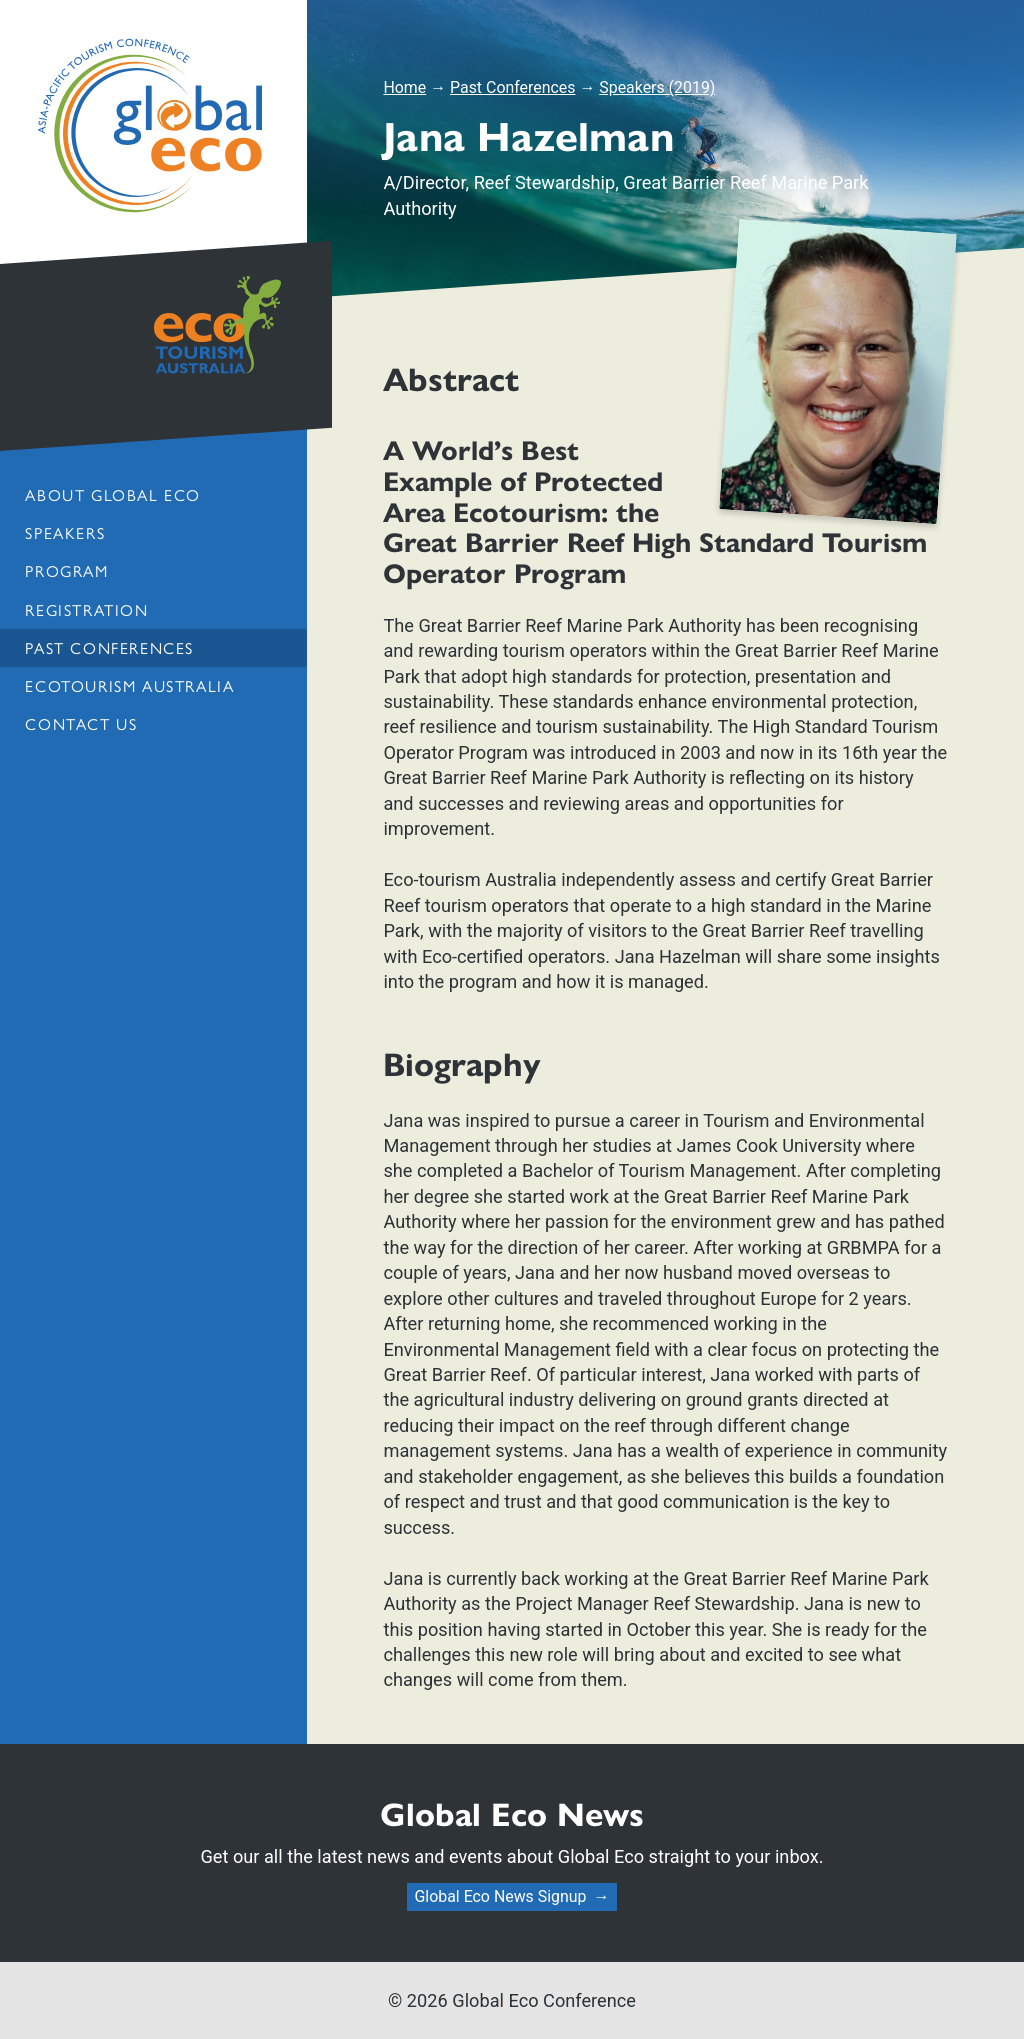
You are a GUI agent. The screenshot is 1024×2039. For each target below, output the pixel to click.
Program (66, 570)
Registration (86, 609)
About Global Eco (112, 494)
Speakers (65, 532)
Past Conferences (109, 647)
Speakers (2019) (657, 87)
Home (404, 87)
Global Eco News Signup (500, 1896)
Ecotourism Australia (129, 685)
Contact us (81, 723)
